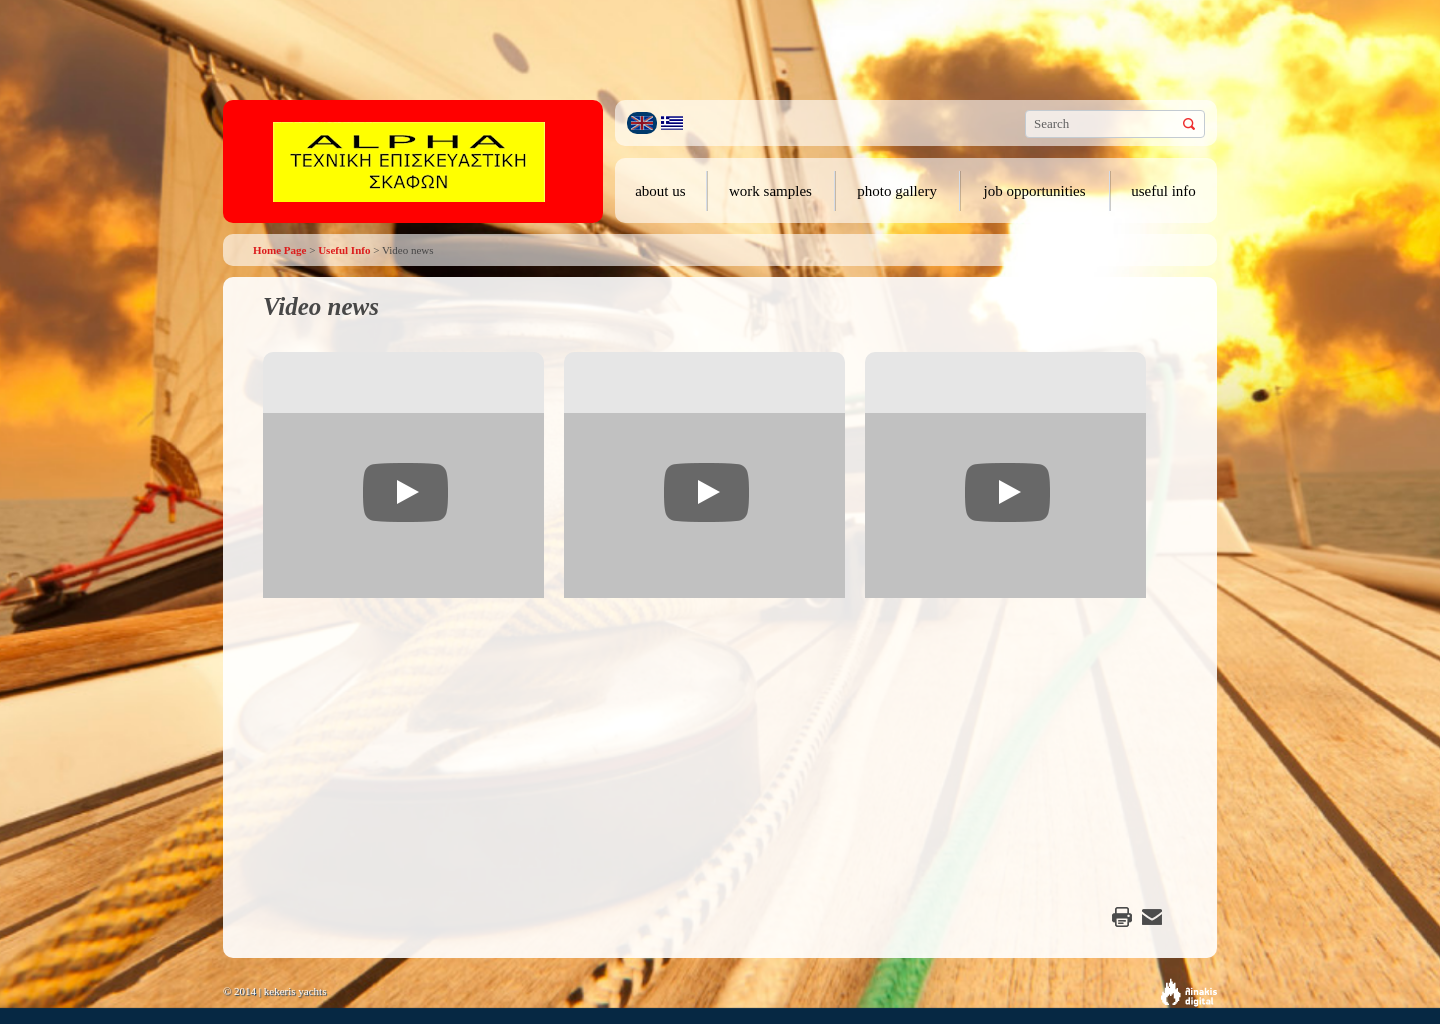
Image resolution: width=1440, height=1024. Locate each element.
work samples (770, 191)
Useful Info (344, 250)
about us (660, 191)
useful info (1163, 191)
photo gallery (897, 191)
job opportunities (1035, 191)
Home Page (279, 250)
